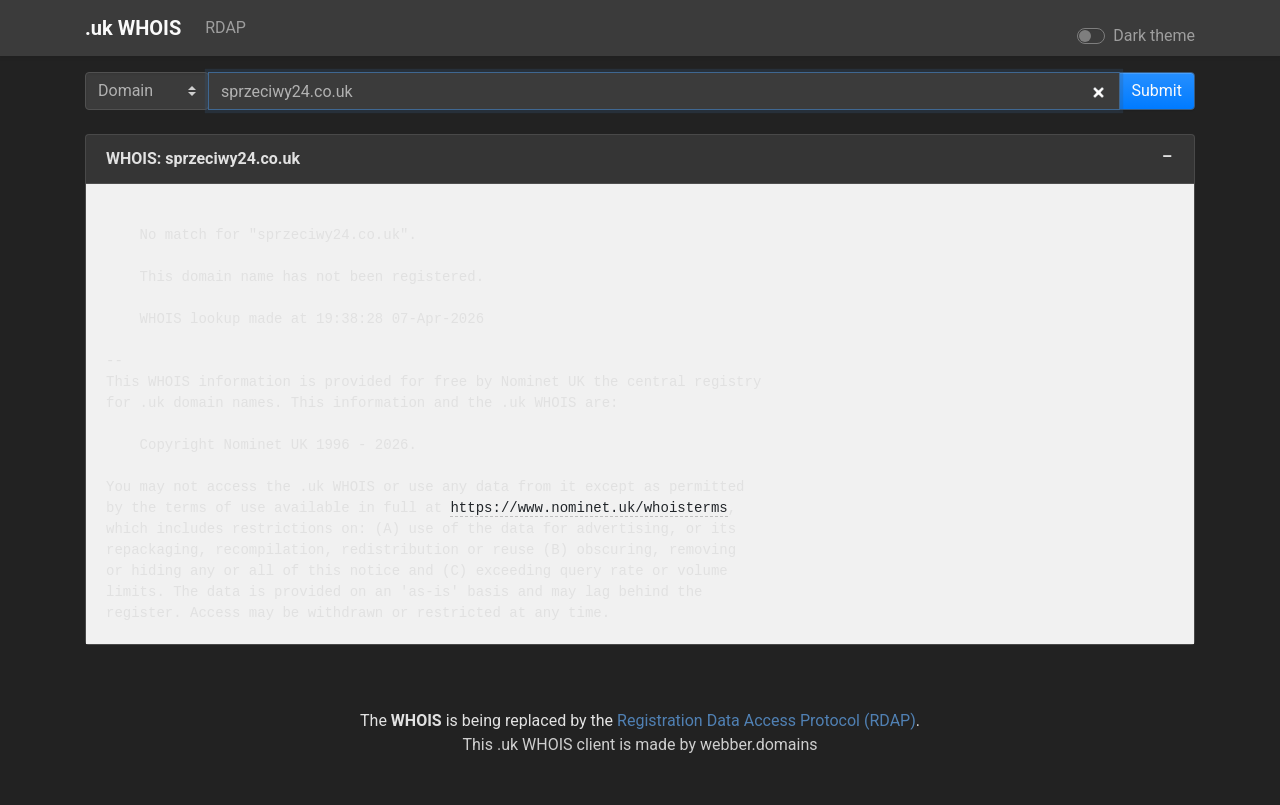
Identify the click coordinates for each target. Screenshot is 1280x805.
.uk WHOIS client (556, 744)
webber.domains (759, 744)
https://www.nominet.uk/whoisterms (588, 508)
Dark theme (1154, 35)
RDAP (225, 27)
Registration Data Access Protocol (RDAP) (766, 720)
